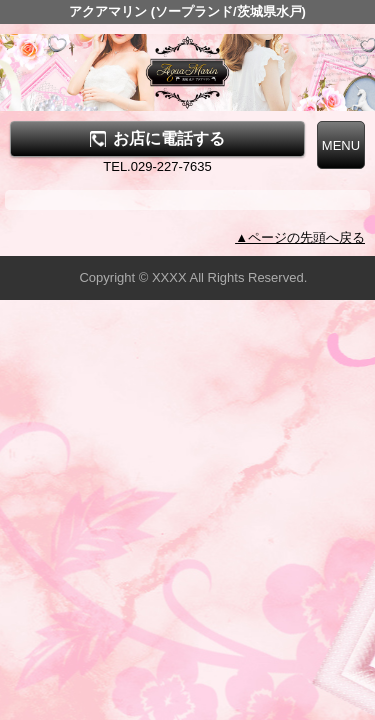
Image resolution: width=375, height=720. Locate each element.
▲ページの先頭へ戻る (300, 237)
